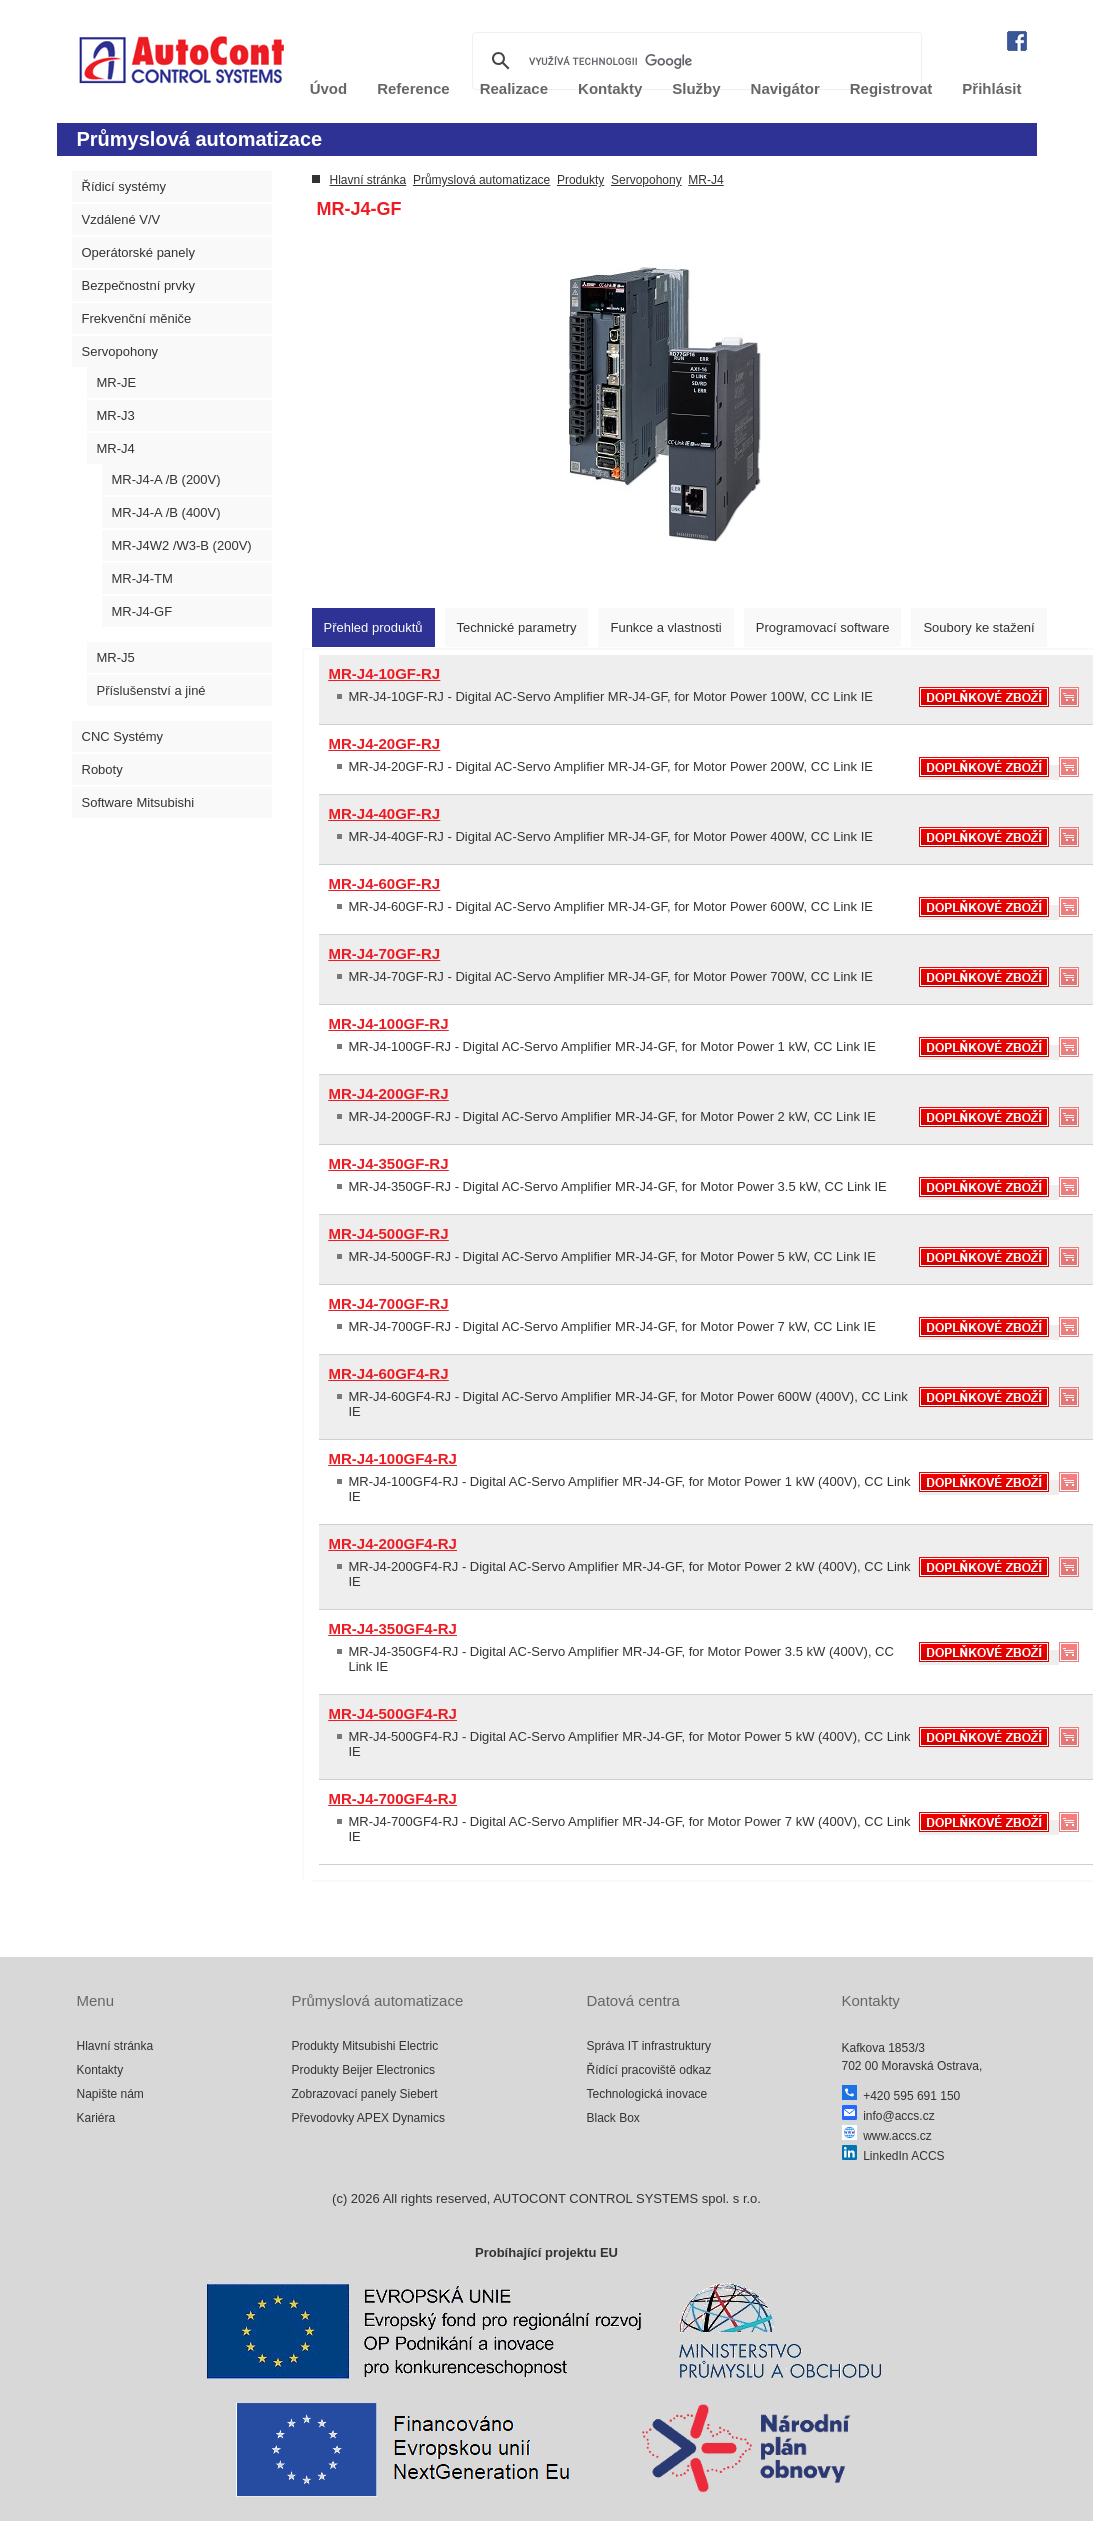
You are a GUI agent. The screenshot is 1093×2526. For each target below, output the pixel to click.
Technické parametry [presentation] (517, 627)
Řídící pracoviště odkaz (649, 2070)
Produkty (580, 180)
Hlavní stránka (368, 180)
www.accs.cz (887, 2136)
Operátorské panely (138, 252)
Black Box (613, 2118)
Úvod (329, 88)
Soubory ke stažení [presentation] (978, 627)
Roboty (102, 769)
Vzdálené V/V (121, 219)
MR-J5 (116, 657)
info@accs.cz (888, 2116)
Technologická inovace (647, 2094)
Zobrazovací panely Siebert (365, 2094)
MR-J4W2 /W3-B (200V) (182, 545)
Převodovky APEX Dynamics (368, 2118)
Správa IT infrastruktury (649, 2046)
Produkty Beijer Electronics (363, 2070)
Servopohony (120, 351)
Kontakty (100, 2070)
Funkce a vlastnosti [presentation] (665, 627)
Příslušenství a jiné (151, 690)
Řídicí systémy (124, 186)
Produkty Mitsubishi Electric (365, 2046)
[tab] (373, 627)
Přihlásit (991, 88)
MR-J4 (116, 448)
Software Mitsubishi (138, 802)
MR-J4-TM (142, 578)
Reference (413, 88)
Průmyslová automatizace (481, 180)
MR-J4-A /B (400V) (166, 512)
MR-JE (117, 382)
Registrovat (891, 88)
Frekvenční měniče (137, 318)
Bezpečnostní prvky (138, 285)
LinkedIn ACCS (893, 2156)
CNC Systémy (123, 736)
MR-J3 (116, 415)
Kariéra (96, 2118)
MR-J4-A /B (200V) (166, 479)
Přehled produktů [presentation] (373, 627)
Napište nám (110, 2094)
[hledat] (694, 61)
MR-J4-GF (142, 611)
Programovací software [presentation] (823, 627)
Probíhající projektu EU (546, 2252)
